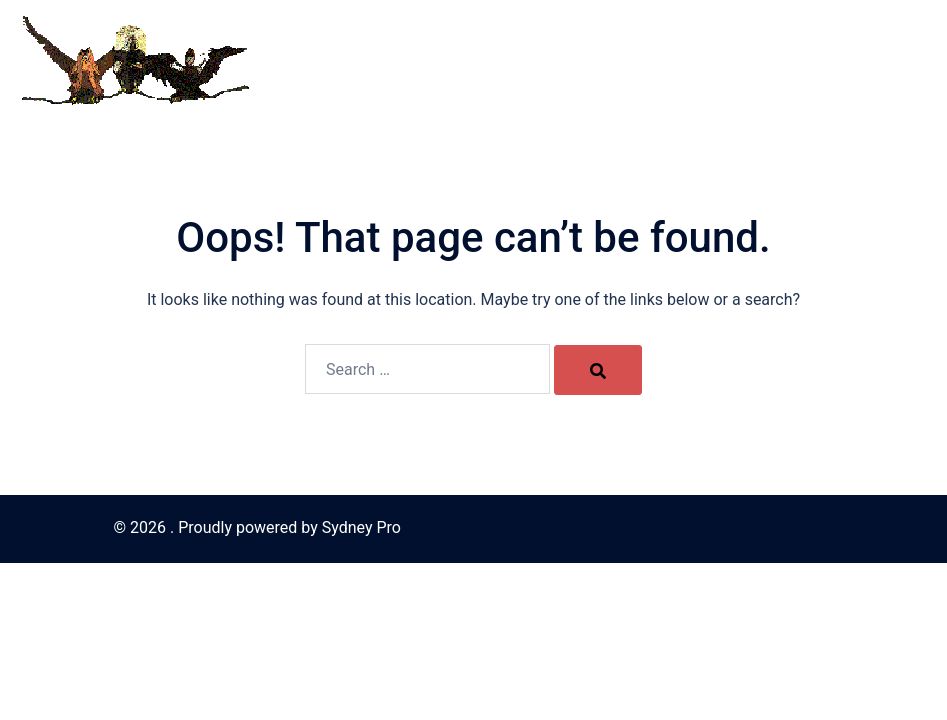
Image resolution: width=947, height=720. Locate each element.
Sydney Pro (361, 527)
